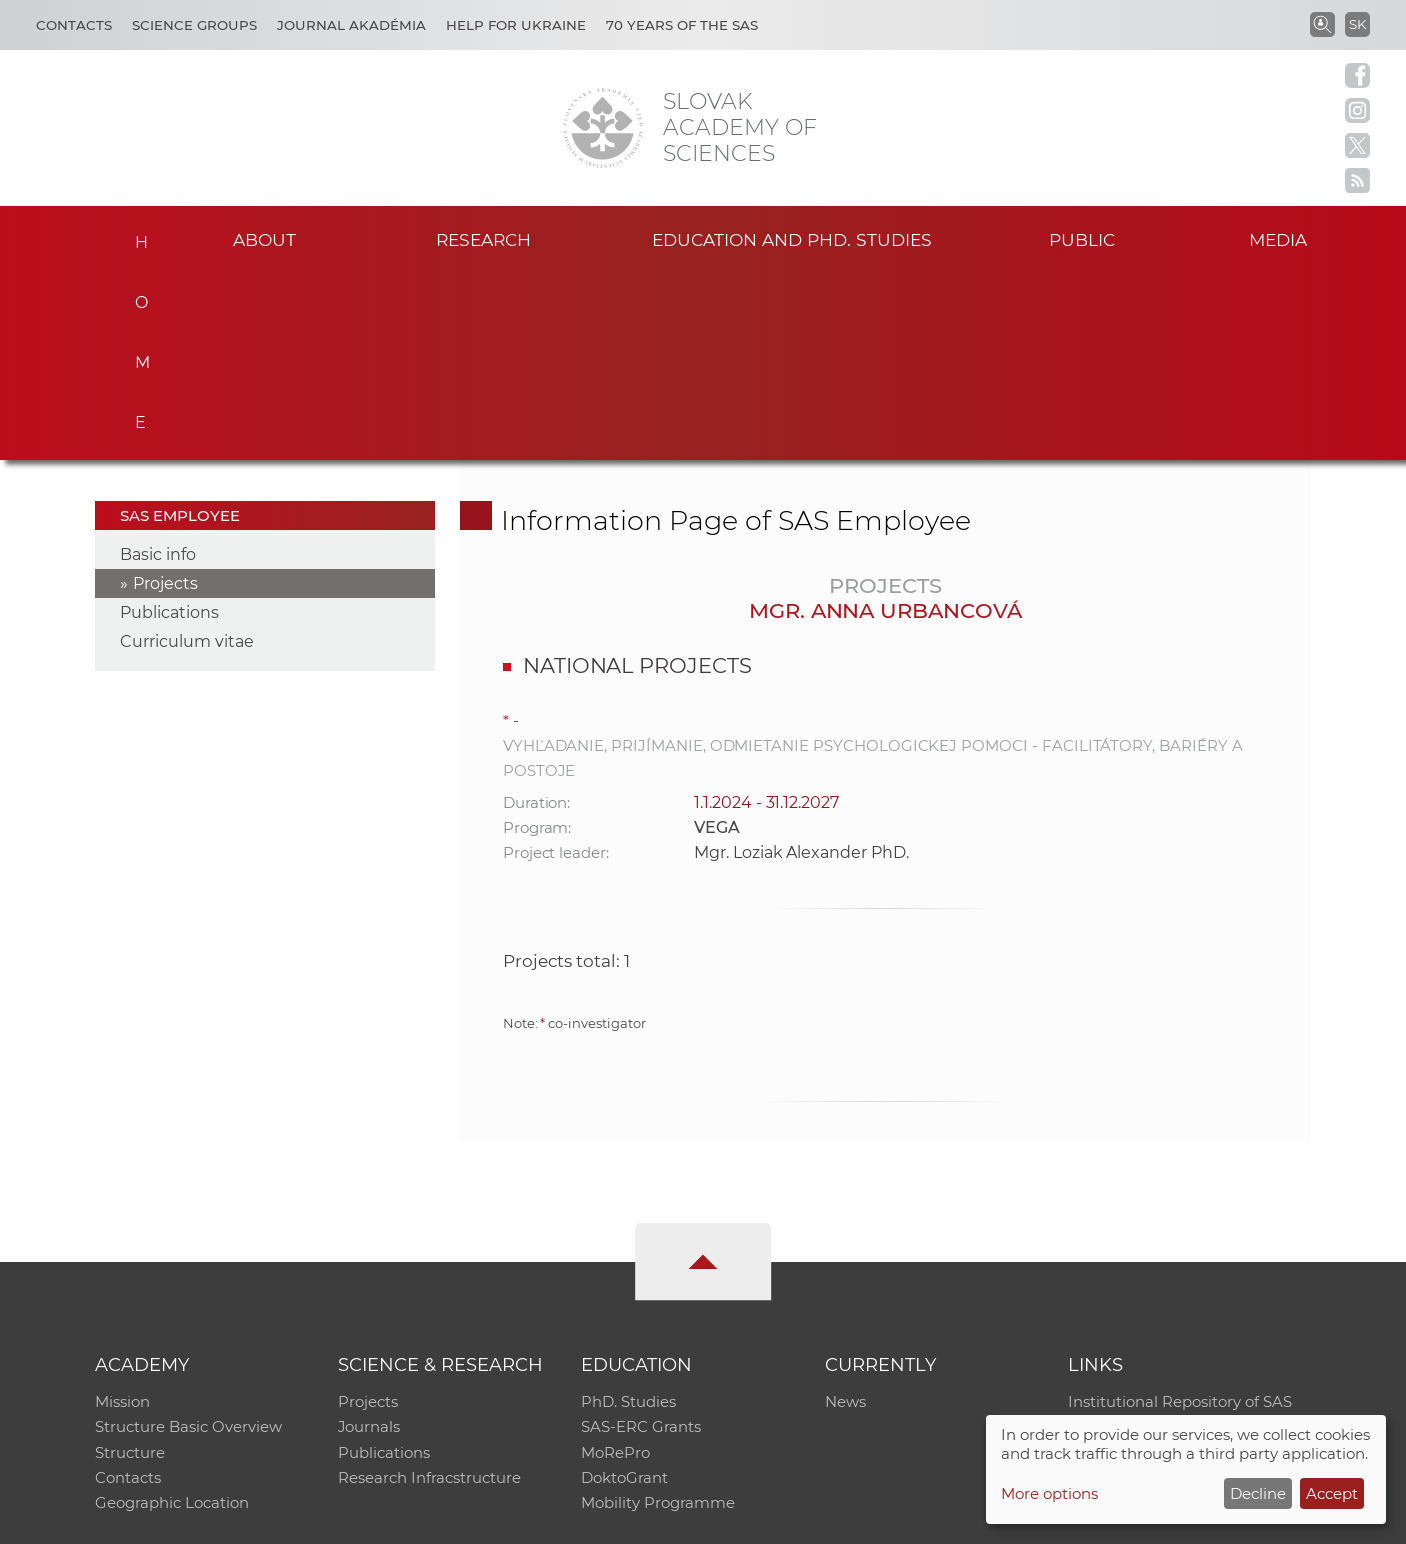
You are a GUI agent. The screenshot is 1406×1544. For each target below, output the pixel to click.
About (264, 238)
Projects (165, 395)
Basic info (158, 366)
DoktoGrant (624, 1292)
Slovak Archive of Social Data (1174, 1240)
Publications (169, 424)
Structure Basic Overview (188, 1240)
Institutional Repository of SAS (1180, 1214)
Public (1082, 238)
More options (1049, 1493)
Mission (122, 1214)
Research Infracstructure (429, 1292)
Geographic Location (172, 1318)
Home (135, 236)
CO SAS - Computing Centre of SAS (365, 1519)
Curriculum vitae (187, 453)
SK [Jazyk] (1357, 24)
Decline (1258, 1493)
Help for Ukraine (516, 25)
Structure (130, 1266)
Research (483, 238)
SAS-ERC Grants (641, 1240)
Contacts (74, 25)
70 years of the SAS (682, 25)
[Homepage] (603, 128)
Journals (369, 1240)
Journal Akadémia (351, 25)
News (845, 1214)
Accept (1332, 1493)
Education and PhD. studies (792, 238)
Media (1281, 238)
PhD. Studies (628, 1214)
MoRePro (615, 1266)
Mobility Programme (658, 1318)
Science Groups (194, 25)
